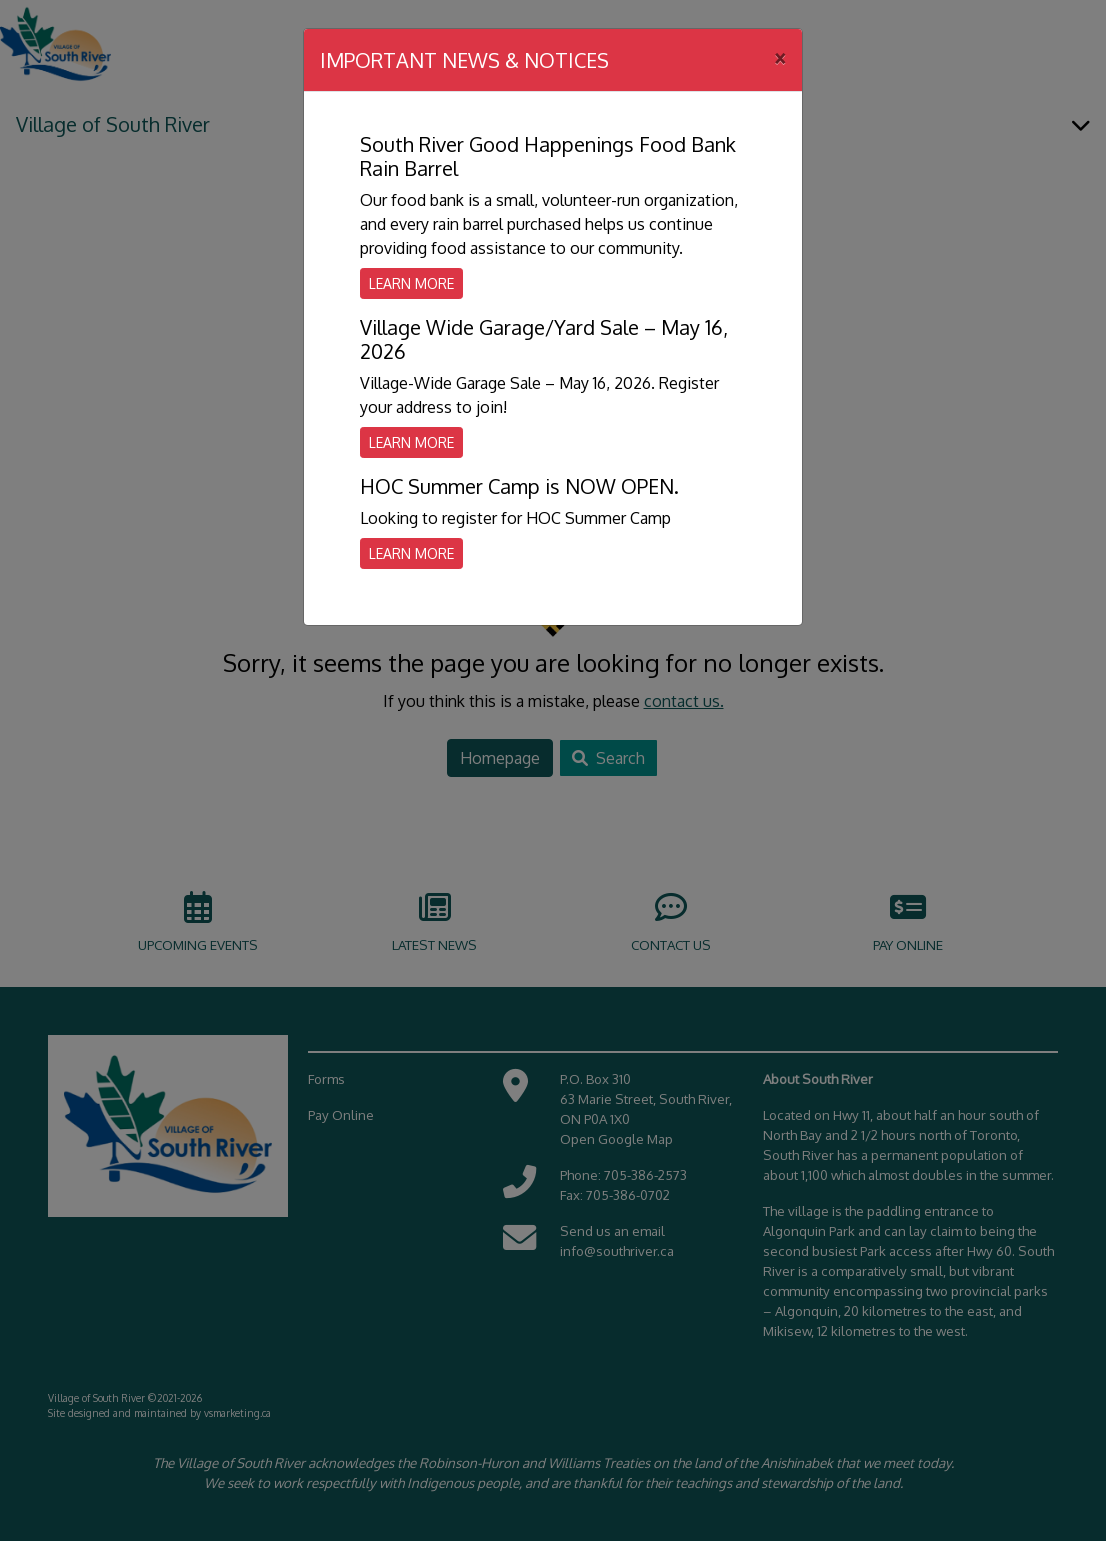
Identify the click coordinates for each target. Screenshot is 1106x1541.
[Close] (780, 57)
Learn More (411, 283)
